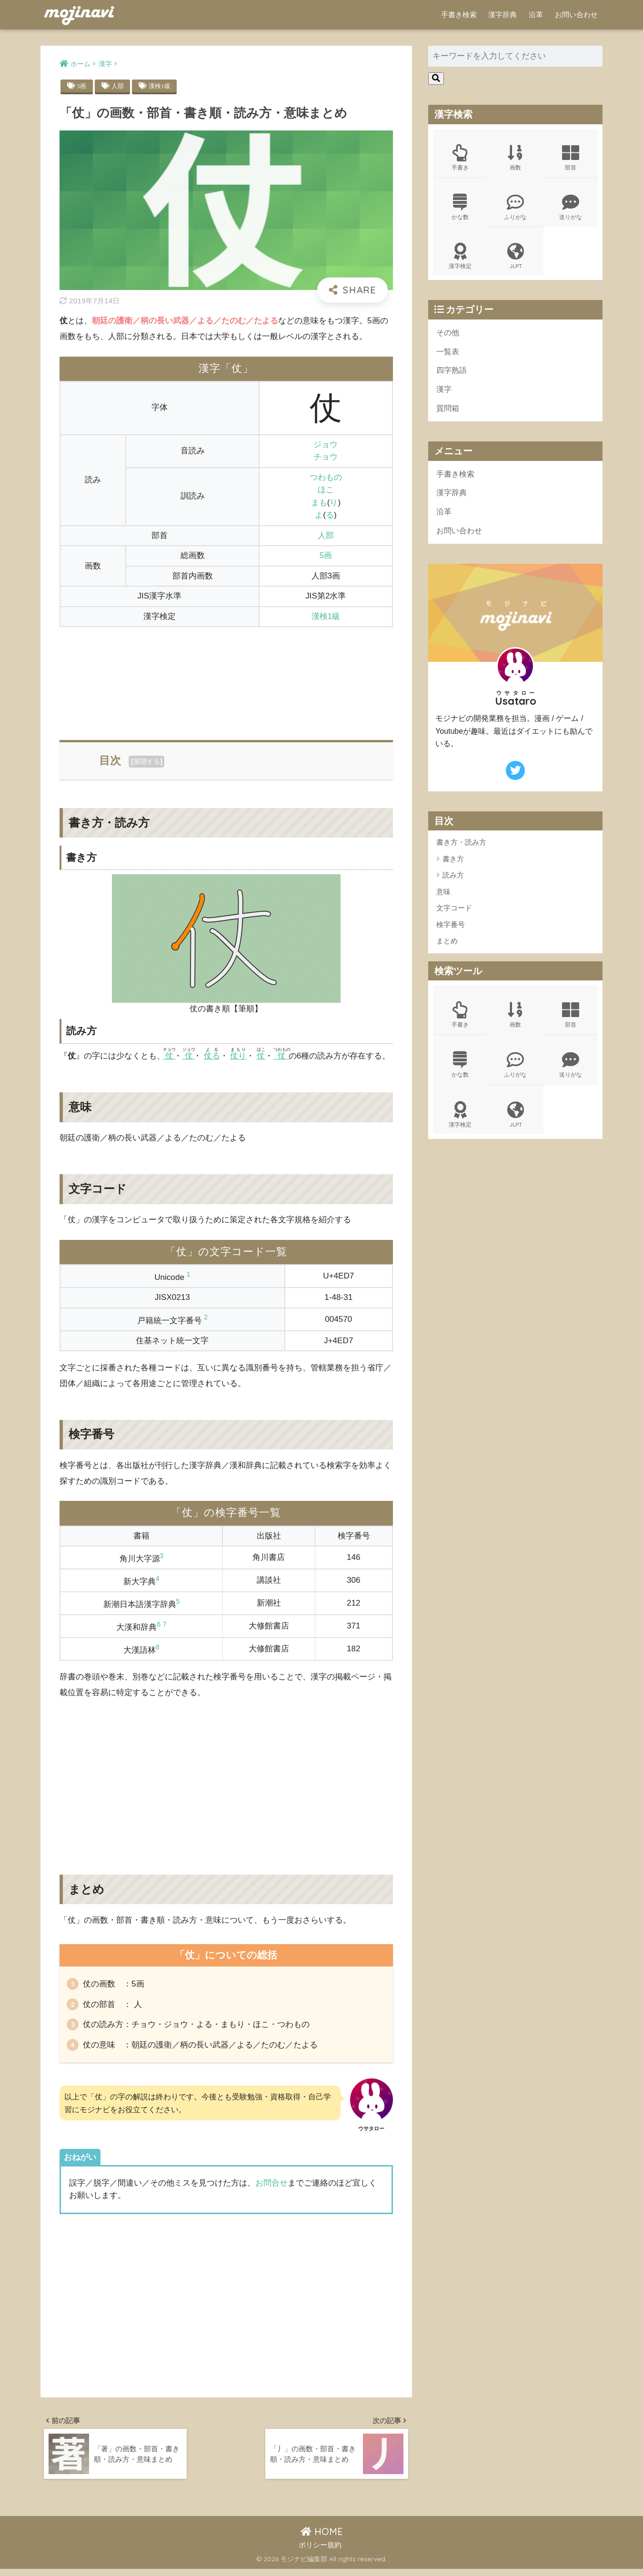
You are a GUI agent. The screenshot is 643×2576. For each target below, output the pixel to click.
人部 (118, 86)
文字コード (454, 914)
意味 (443, 898)
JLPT (515, 258)
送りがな (570, 208)
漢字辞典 (502, 14)
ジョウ (325, 444)
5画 (82, 86)
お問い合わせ (576, 14)
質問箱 (448, 412)
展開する (146, 762)
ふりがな (515, 208)
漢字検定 (460, 258)
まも (319, 503)
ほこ (326, 490)
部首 (570, 158)
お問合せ (271, 2187)
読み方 (453, 881)
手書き (460, 158)
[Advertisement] (226, 678)
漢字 (444, 393)
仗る (212, 1056)
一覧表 (448, 354)
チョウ (325, 457)
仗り (238, 1056)
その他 (448, 334)
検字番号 (450, 931)
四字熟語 (452, 373)
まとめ (447, 947)
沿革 (536, 14)
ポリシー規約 (320, 2552)
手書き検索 (459, 14)
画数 (515, 158)
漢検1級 (161, 86)
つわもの (326, 477)
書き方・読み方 (461, 848)
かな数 (460, 208)
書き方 (453, 865)
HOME (322, 2539)
